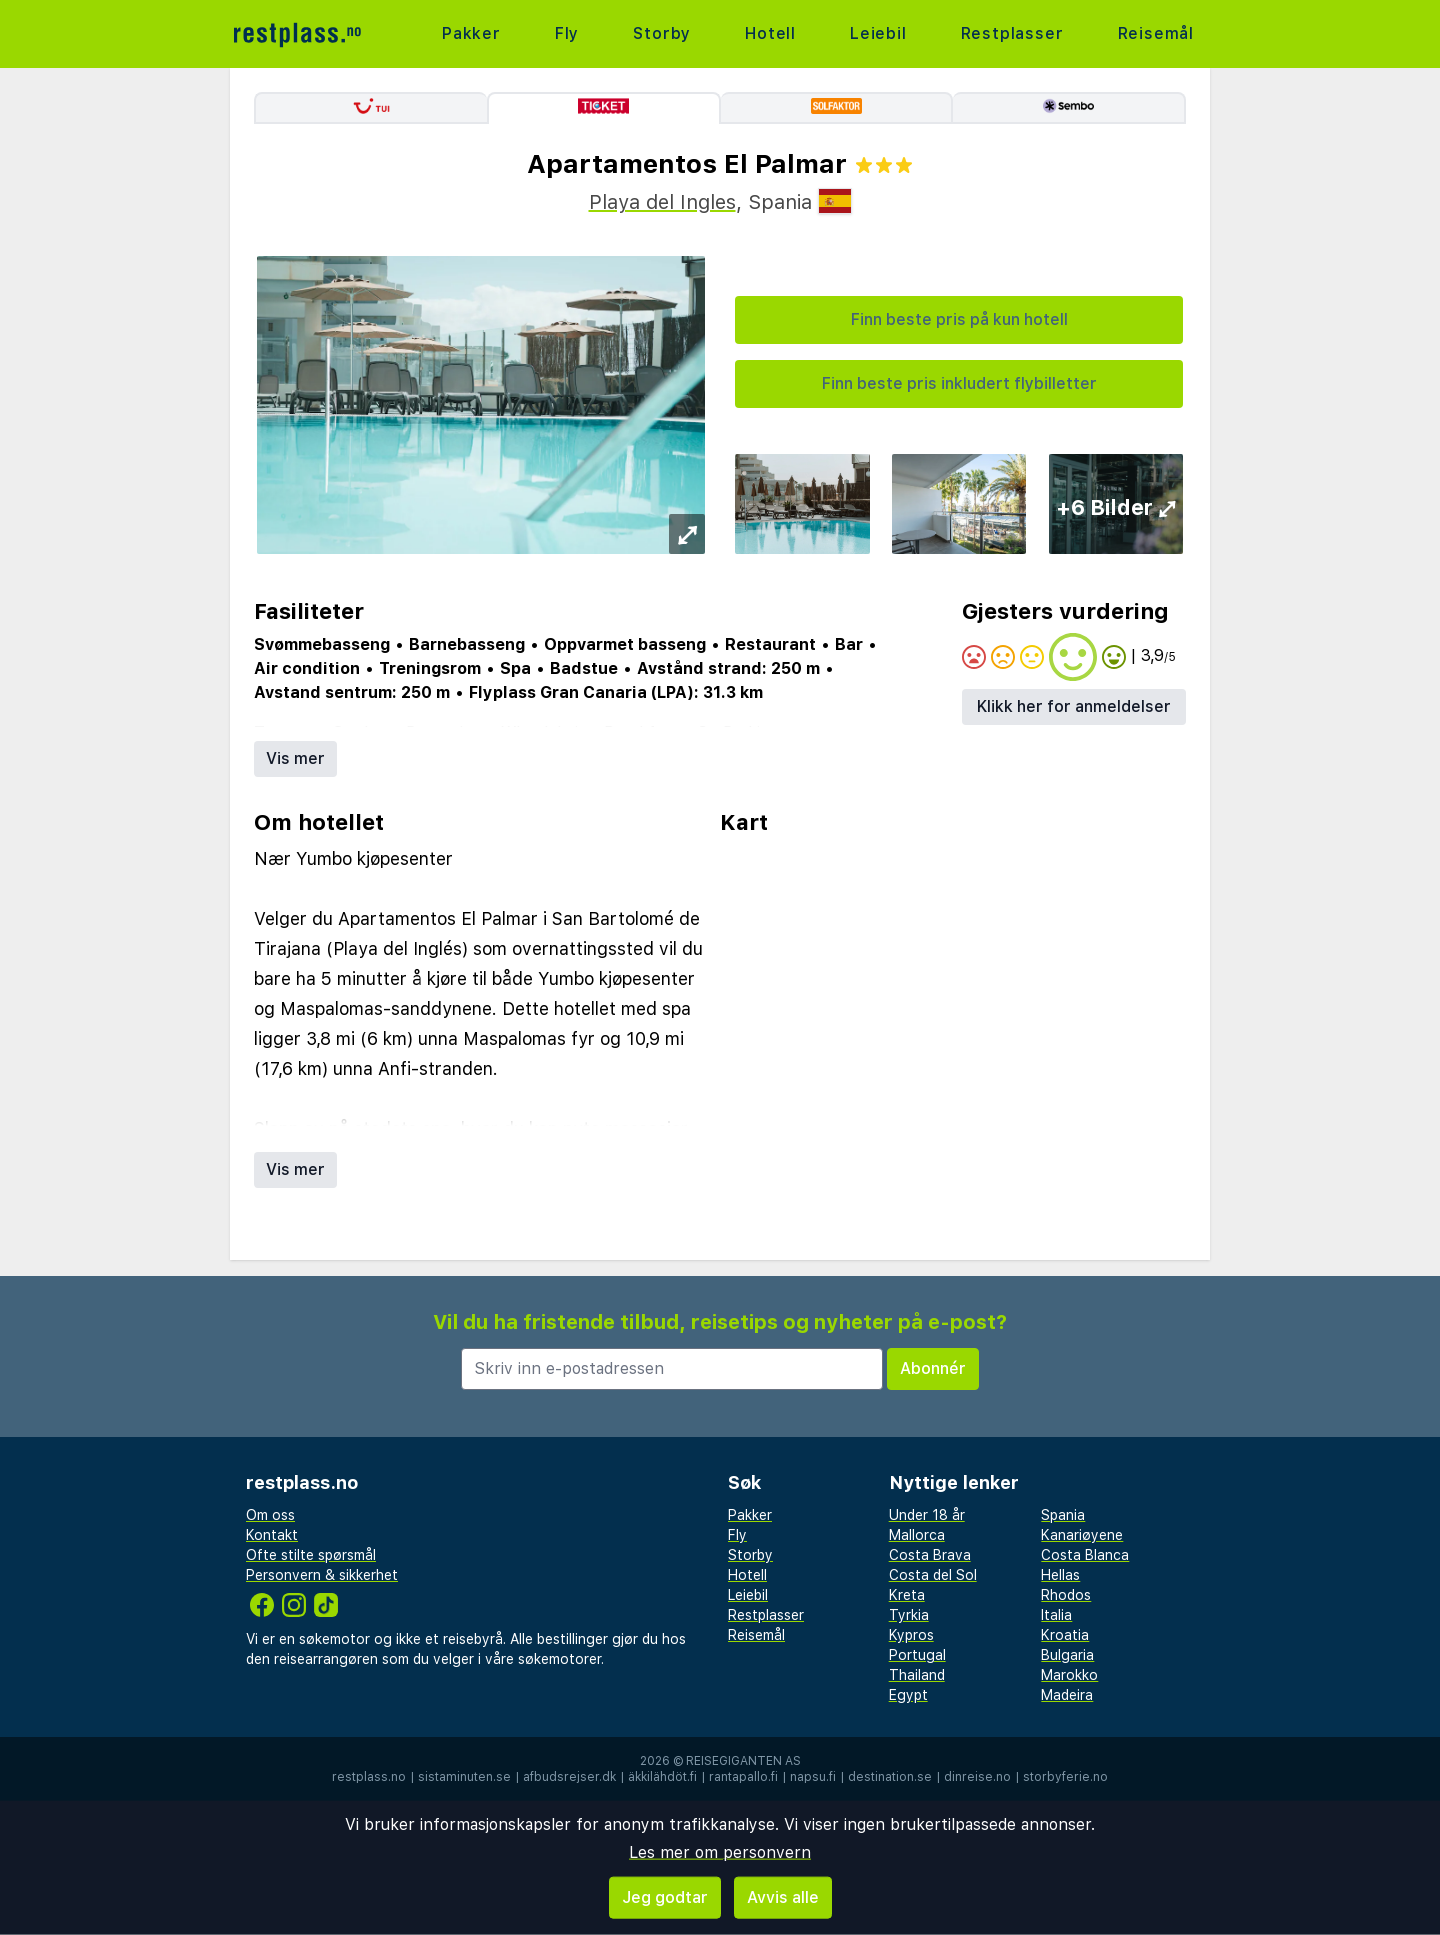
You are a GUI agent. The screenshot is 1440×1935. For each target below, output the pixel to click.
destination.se (890, 1777)
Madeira (1067, 1695)
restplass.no (369, 1777)
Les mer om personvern (720, 1852)
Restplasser (1012, 33)
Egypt (908, 1695)
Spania (1063, 1515)
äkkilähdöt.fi (662, 1777)
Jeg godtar (665, 1897)
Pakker (471, 33)
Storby (662, 33)
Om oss (270, 1515)
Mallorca (917, 1535)
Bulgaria (1067, 1655)
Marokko (1069, 1675)
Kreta (907, 1595)
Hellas (1060, 1575)
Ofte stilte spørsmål (311, 1555)
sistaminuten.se (464, 1777)
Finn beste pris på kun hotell (959, 319)
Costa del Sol (933, 1575)
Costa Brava (930, 1555)
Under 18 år (927, 1515)
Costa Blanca (1085, 1555)
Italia (1056, 1615)
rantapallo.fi (743, 1777)
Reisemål (1156, 33)
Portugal (917, 1655)
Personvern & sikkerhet (322, 1575)
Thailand (917, 1675)
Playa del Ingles (662, 202)
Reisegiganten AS (743, 1761)
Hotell (770, 33)
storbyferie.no (1065, 1777)
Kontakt (272, 1535)
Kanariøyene (1082, 1535)
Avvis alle (783, 1897)
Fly (567, 33)
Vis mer (295, 758)
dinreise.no (977, 1777)
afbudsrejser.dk (569, 1777)
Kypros (911, 1635)
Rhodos (1066, 1595)
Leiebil (878, 33)
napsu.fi (813, 1777)
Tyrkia (909, 1615)
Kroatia (1065, 1635)
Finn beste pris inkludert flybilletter (959, 383)
